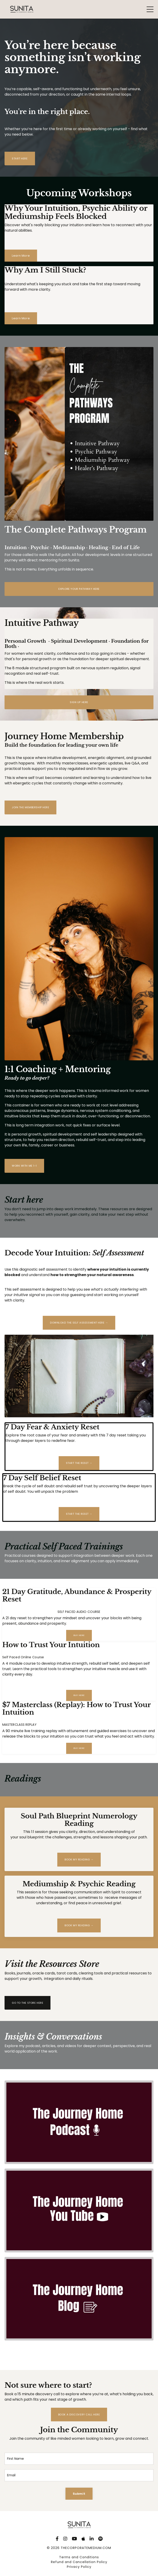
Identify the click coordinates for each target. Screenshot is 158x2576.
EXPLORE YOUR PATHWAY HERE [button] (79, 589)
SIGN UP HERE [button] (79, 702)
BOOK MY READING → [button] (79, 1859)
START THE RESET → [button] (79, 1463)
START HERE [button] (20, 158)
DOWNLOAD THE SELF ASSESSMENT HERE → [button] (79, 1322)
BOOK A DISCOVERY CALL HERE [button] (79, 2414)
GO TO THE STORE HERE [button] (27, 2003)
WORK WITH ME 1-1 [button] (24, 1166)
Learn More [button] (21, 256)
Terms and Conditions (79, 2557)
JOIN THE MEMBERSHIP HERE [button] (30, 807)
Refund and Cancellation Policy (79, 2562)
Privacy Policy (79, 2566)
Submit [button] (79, 2494)
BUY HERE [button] (79, 1635)
